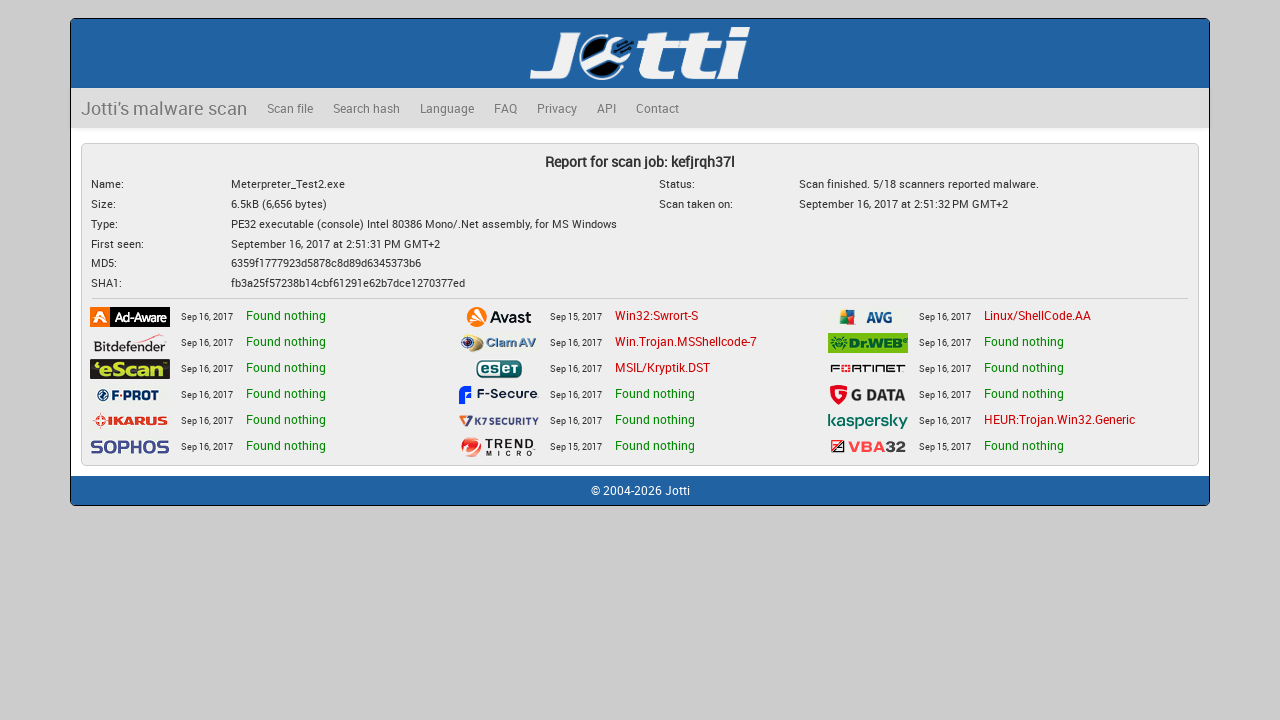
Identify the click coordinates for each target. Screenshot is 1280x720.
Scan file (290, 108)
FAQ (505, 108)
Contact (657, 108)
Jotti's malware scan (164, 108)
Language (447, 108)
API (606, 108)
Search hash (366, 108)
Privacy (557, 108)
